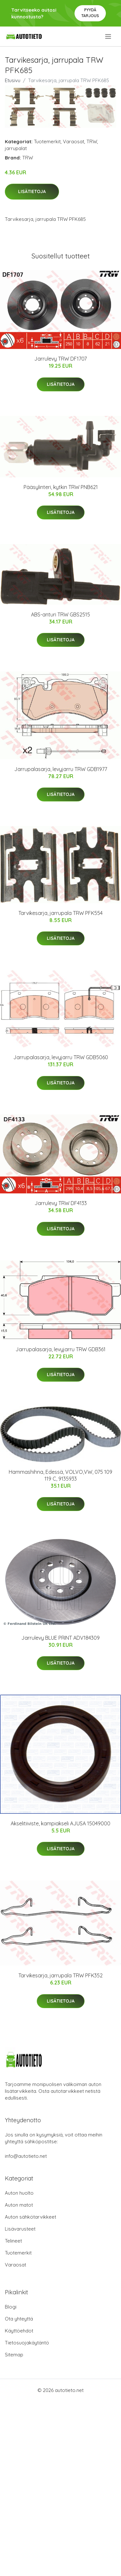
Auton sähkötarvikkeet (30, 2217)
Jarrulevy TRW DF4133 (61, 1203)
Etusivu (12, 80)
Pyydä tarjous (90, 12)
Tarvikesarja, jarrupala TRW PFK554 (60, 913)
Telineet (13, 2241)
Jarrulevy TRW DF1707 (60, 358)
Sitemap (14, 2355)
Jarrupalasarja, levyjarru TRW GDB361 (60, 1349)
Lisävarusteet (20, 2229)
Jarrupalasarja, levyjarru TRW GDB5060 (60, 1057)
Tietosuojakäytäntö (27, 2343)
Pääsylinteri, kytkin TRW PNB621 (61, 487)
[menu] (108, 36)
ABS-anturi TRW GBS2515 (60, 614)
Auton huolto (19, 2193)
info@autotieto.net (26, 2156)
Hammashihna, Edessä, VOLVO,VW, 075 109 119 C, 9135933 (60, 1475)
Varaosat (73, 141)
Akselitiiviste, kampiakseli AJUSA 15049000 (60, 1823)
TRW (91, 141)
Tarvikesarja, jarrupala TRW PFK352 (60, 1975)
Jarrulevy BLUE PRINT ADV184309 (60, 1638)
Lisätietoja (32, 191)
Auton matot (19, 2205)
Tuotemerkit (47, 141)
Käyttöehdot (19, 2331)
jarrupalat (16, 148)
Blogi (10, 2307)
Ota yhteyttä (19, 2319)
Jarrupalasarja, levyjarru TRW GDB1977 (60, 769)
